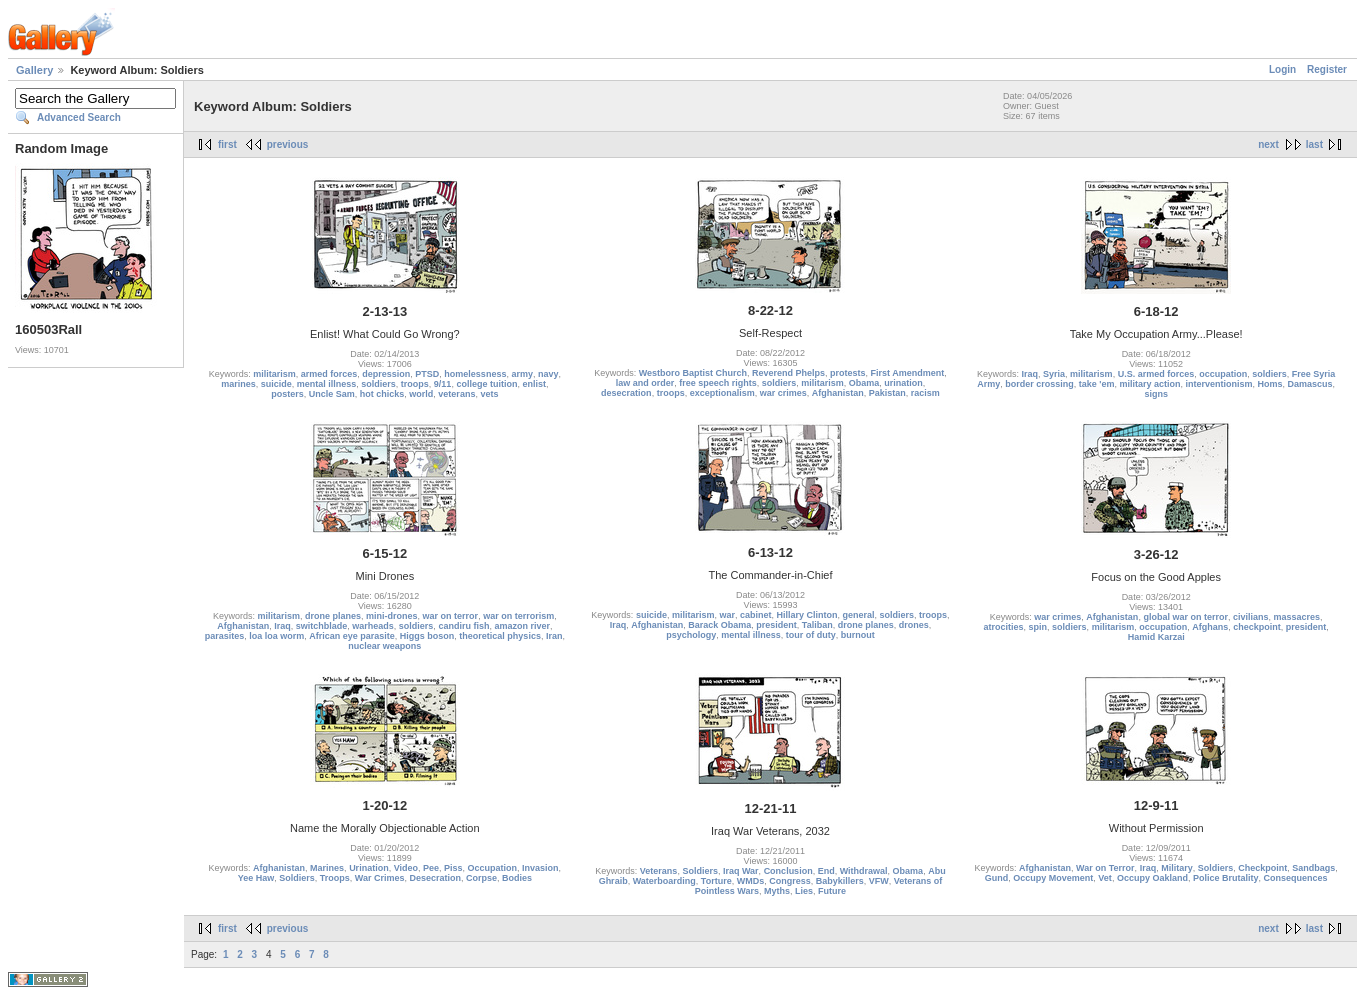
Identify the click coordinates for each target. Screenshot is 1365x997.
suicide (276, 384)
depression (386, 374)
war (727, 615)
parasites (225, 636)
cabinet (756, 615)
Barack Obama (719, 625)
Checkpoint (1262, 868)
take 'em (1097, 384)
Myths (777, 891)
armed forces (329, 374)
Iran (554, 636)
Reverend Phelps (788, 373)
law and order (645, 383)
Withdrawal (864, 871)
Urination (369, 868)
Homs (1270, 384)
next (1268, 144)
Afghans (1210, 627)
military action (1149, 384)
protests (848, 373)
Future (832, 891)
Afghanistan (838, 393)
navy (548, 374)
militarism (274, 374)
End (826, 871)
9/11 (443, 384)
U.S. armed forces (1156, 374)
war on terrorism (518, 616)
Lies (804, 891)
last (1314, 144)
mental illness (327, 384)
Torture (716, 881)
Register (1327, 69)
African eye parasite (352, 636)
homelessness (475, 374)
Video (406, 868)
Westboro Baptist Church (693, 373)
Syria (1054, 374)
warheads (373, 626)
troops (415, 384)
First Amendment (908, 373)
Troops (335, 878)
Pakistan (887, 393)
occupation (1223, 374)
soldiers (378, 384)
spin (1038, 627)
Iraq (1030, 374)
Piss (453, 868)
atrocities (1004, 627)
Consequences (1295, 878)
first (227, 144)
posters (287, 394)
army (522, 374)
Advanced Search (79, 117)
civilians (1251, 617)
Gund (997, 878)
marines (238, 384)
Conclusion (788, 871)
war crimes (783, 393)
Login (1282, 69)
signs (1156, 394)
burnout (858, 635)
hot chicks (382, 394)
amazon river (522, 626)
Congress (790, 881)
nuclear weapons (384, 646)
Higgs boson (427, 636)
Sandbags (1313, 868)
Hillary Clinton (807, 615)
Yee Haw (256, 878)
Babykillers (840, 881)
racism (925, 393)
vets (489, 394)
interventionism (1219, 384)
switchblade (322, 626)
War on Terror (1105, 868)
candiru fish (463, 626)
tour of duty (811, 635)
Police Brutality (1226, 878)
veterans (456, 394)
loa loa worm (276, 636)
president (776, 625)
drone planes (333, 616)
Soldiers (297, 878)
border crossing (1039, 384)
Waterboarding (664, 881)
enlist (534, 384)
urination (903, 383)
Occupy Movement (1053, 878)
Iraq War (741, 871)
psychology (691, 635)
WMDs (751, 881)
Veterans (659, 871)
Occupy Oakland (1152, 878)
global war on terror (1185, 617)
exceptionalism (722, 393)
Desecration (435, 878)
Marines (327, 868)
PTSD (427, 374)
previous (288, 144)
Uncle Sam (332, 394)
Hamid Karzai (1156, 637)
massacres (1296, 617)
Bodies (517, 878)
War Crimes (380, 878)
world (421, 394)
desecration (626, 393)
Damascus (1310, 384)
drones (914, 625)
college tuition (486, 384)
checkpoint (1257, 627)
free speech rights (718, 383)
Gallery (34, 70)
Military (1177, 868)
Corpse (481, 878)
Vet (1105, 878)
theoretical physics (500, 636)
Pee (431, 868)
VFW (879, 881)
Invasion (540, 868)
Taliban (817, 625)
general (859, 615)
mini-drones (392, 616)
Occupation (493, 868)
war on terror (451, 616)
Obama (864, 383)
